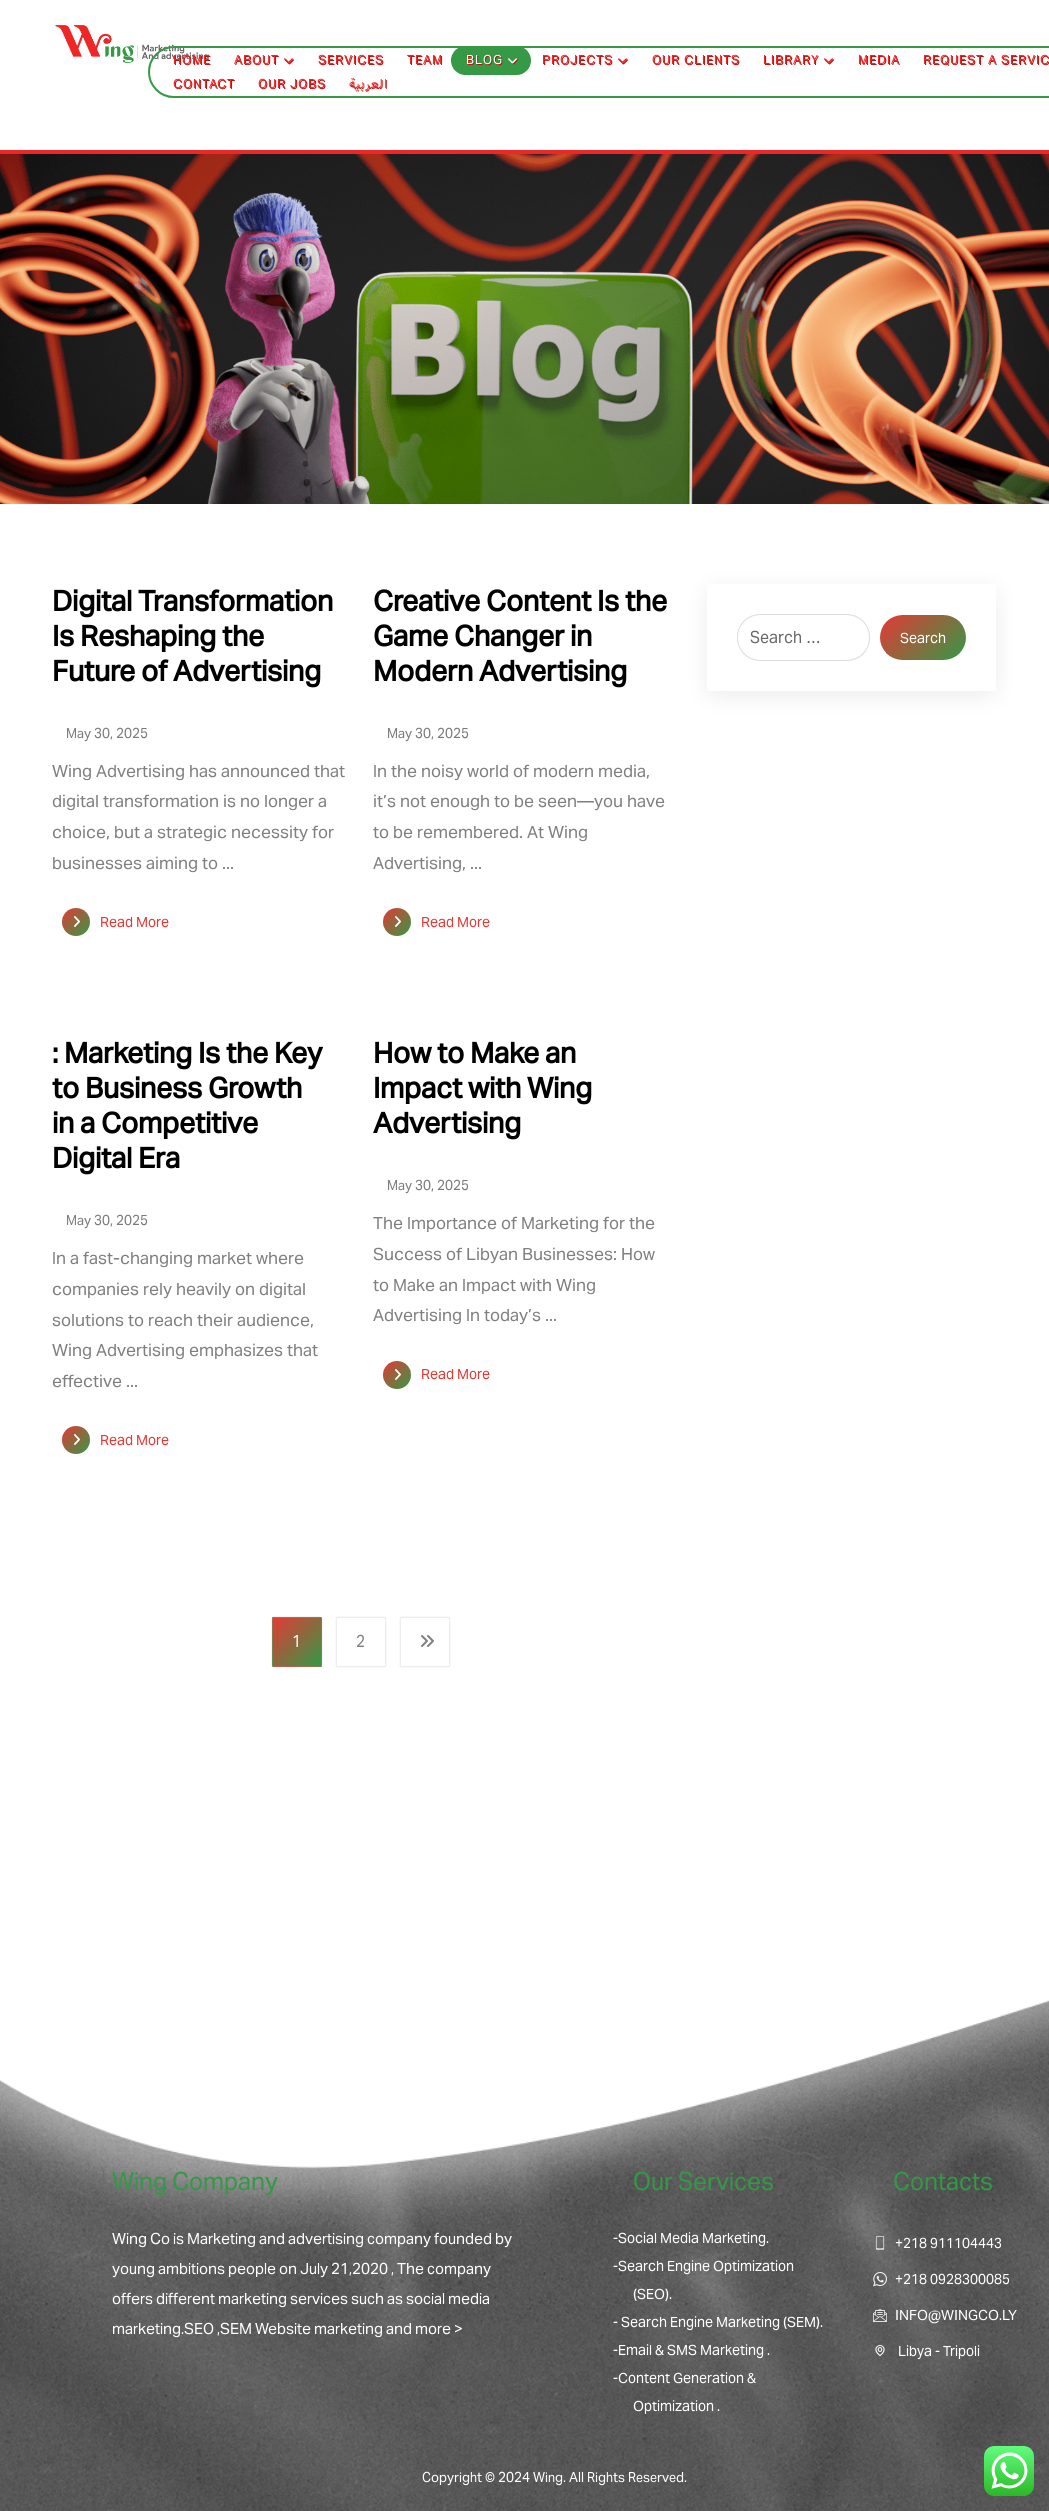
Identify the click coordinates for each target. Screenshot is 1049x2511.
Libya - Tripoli (926, 2351)
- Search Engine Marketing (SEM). (718, 2322)
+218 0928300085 (941, 2279)
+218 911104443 (937, 2243)
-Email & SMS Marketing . (691, 2350)
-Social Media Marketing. (691, 2238)
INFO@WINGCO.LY (945, 2315)
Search (923, 638)
